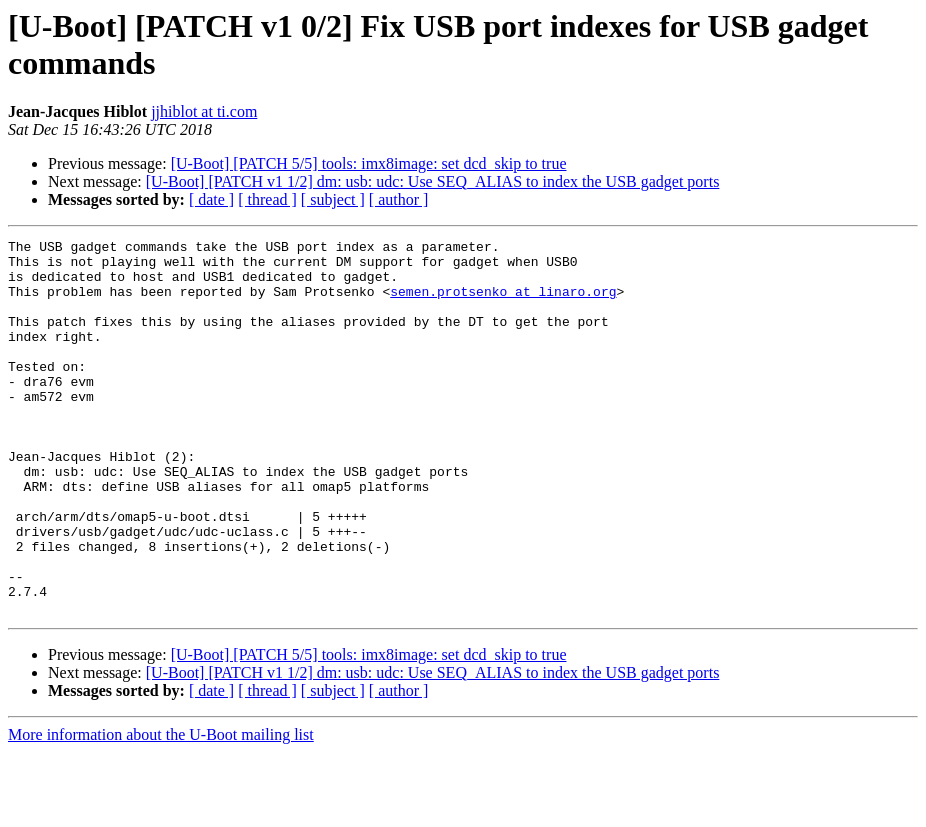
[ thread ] (267, 199)
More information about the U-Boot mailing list (161, 809)
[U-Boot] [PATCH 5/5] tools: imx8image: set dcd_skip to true (369, 163)
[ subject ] (333, 199)
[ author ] (399, 199)
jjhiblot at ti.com (204, 111)
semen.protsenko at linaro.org (503, 303)
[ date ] (211, 199)
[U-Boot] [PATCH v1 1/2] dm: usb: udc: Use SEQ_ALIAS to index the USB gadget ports (433, 181)
